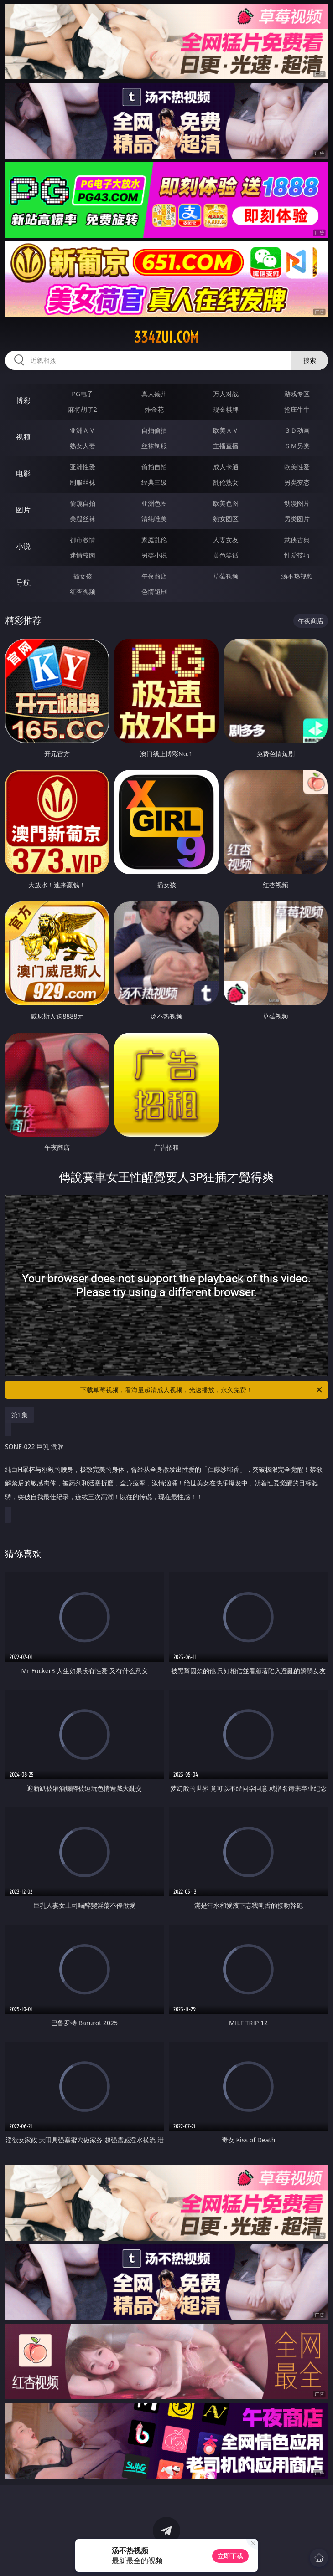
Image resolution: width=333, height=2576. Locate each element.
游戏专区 (297, 393)
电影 (23, 473)
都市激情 (82, 539)
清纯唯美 (154, 518)
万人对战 (226, 393)
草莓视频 (226, 576)
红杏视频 (82, 591)
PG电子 (82, 393)
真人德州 (154, 393)
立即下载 (230, 2555)
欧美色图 (226, 503)
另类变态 (297, 482)
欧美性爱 (297, 466)
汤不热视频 (297, 576)
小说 (23, 546)
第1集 (19, 1414)
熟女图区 (226, 518)
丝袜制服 (154, 445)
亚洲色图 (154, 503)
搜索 (309, 360)
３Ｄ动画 (297, 430)
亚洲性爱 (82, 466)
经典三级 (154, 482)
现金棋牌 (226, 409)
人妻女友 (226, 539)
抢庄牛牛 (297, 409)
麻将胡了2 (82, 409)
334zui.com (166, 337)
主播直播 (226, 445)
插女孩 (82, 576)
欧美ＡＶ (226, 430)
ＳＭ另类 (297, 445)
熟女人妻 (82, 445)
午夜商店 (154, 576)
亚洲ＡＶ (82, 430)
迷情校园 (82, 555)
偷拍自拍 (154, 466)
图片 (23, 510)
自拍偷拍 (154, 430)
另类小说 (154, 555)
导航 (23, 583)
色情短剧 (154, 591)
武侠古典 (297, 539)
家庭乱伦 (154, 539)
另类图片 (297, 518)
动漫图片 (297, 503)
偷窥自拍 (82, 503)
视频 (23, 437)
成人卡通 (226, 466)
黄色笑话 (226, 555)
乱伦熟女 (226, 482)
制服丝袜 (82, 482)
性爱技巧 (297, 555)
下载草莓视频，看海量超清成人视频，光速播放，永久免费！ (201, 1389)
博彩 (23, 400)
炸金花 (154, 409)
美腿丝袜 (82, 518)
